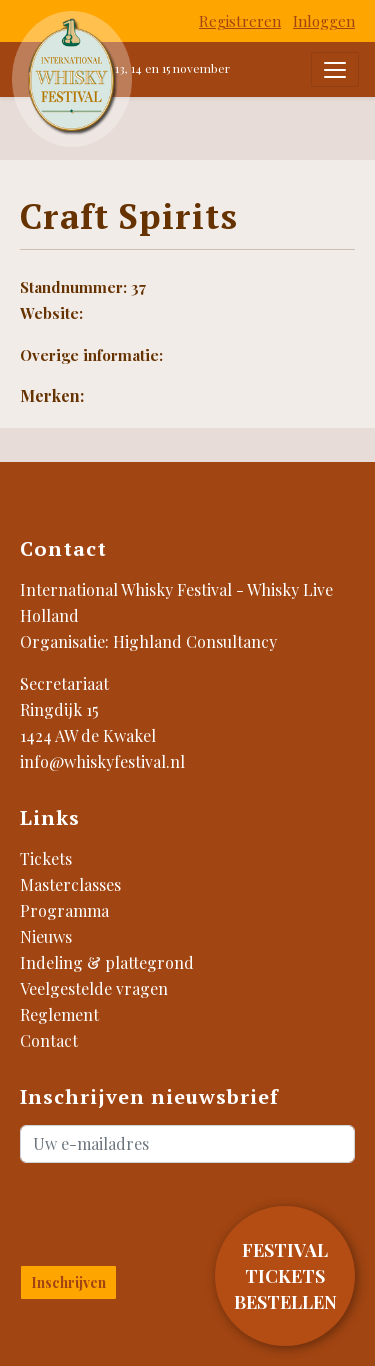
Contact (49, 1040)
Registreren (240, 21)
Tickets (46, 858)
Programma (64, 910)
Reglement (59, 1014)
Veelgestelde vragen (94, 988)
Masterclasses (70, 884)
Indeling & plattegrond (107, 962)
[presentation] (137, 1210)
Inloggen (324, 21)
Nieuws (46, 936)
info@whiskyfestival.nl (102, 761)
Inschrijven (68, 1282)
